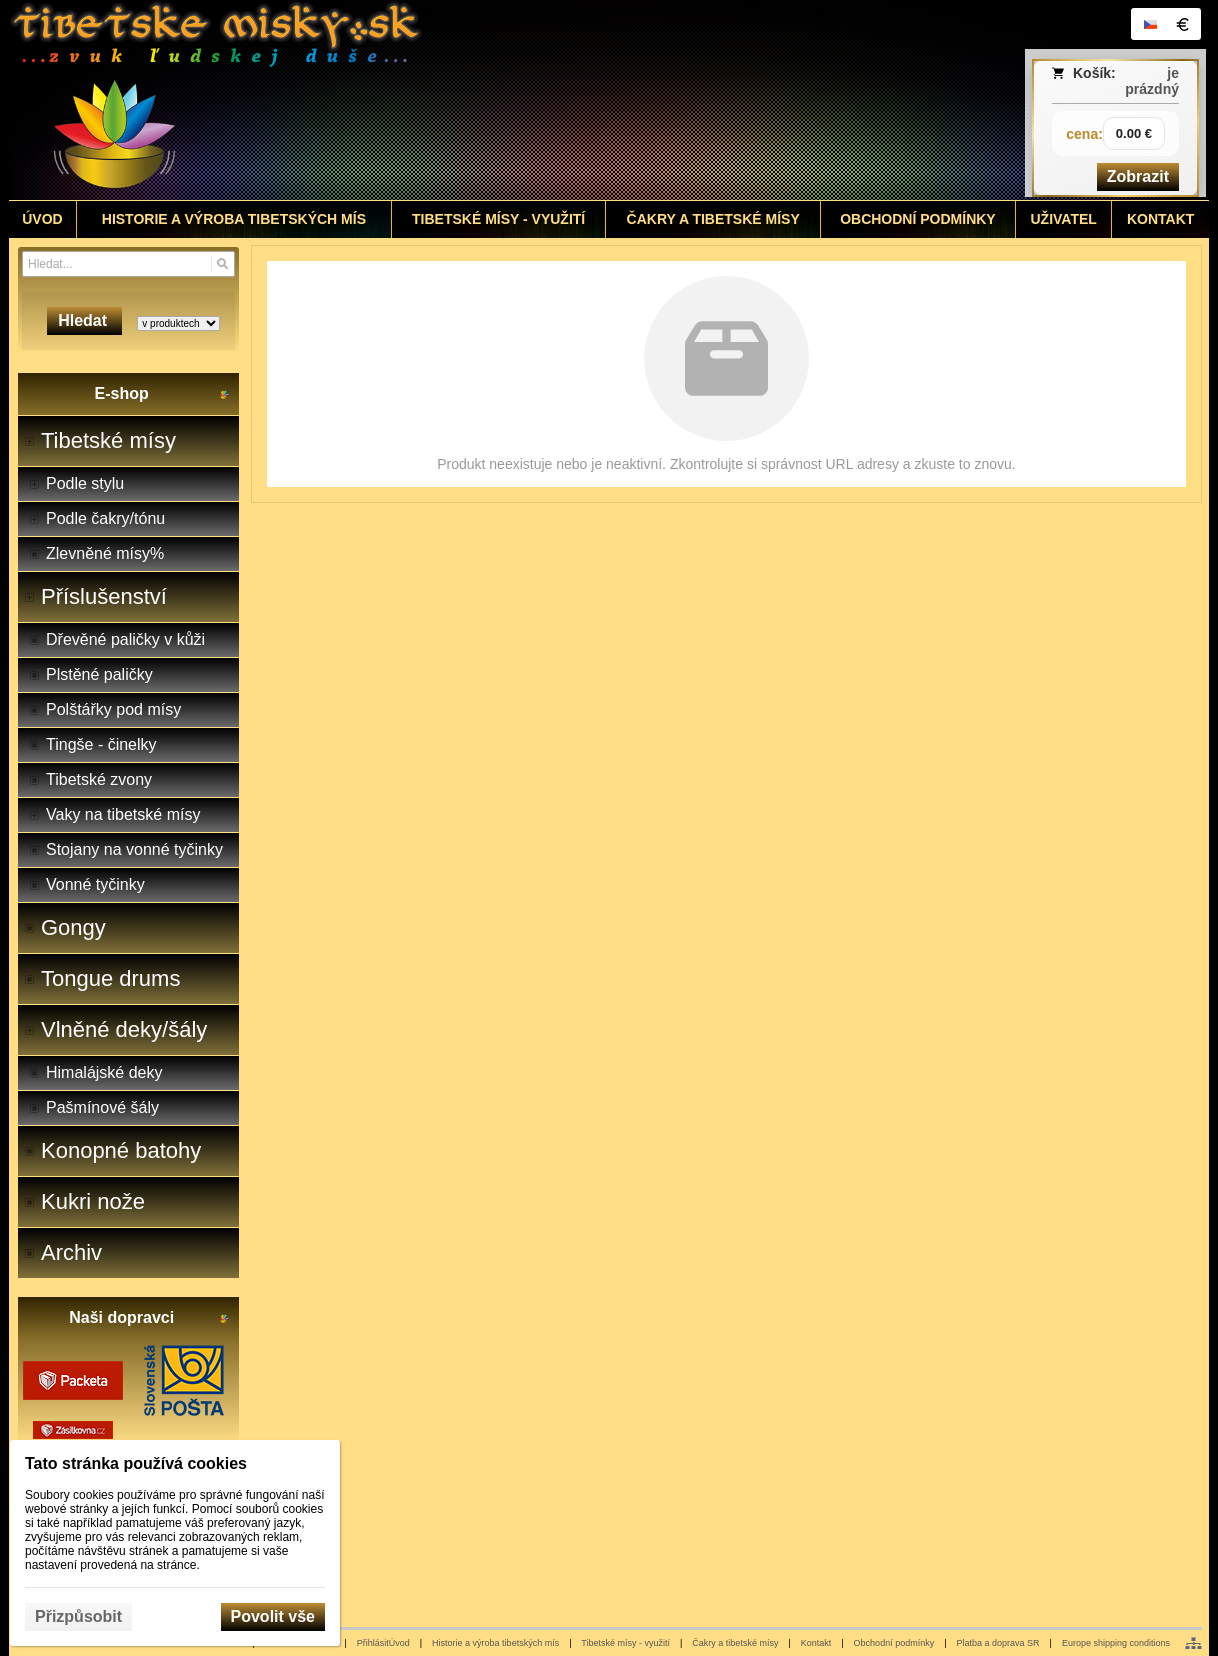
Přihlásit (373, 1643)
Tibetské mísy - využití (625, 1643)
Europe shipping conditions (1116, 1643)
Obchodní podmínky (894, 1643)
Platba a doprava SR (998, 1643)
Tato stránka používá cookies (136, 1463)
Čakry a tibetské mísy (735, 1643)
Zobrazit (1138, 176)
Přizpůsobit (78, 1616)
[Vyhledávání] (128, 264)
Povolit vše (273, 1616)
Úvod (399, 1643)
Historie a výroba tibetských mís (495, 1643)
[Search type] (178, 323)
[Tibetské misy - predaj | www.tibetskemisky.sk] (460, 100)
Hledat (84, 320)
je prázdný (1152, 81)
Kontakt (816, 1643)
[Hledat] (222, 264)
